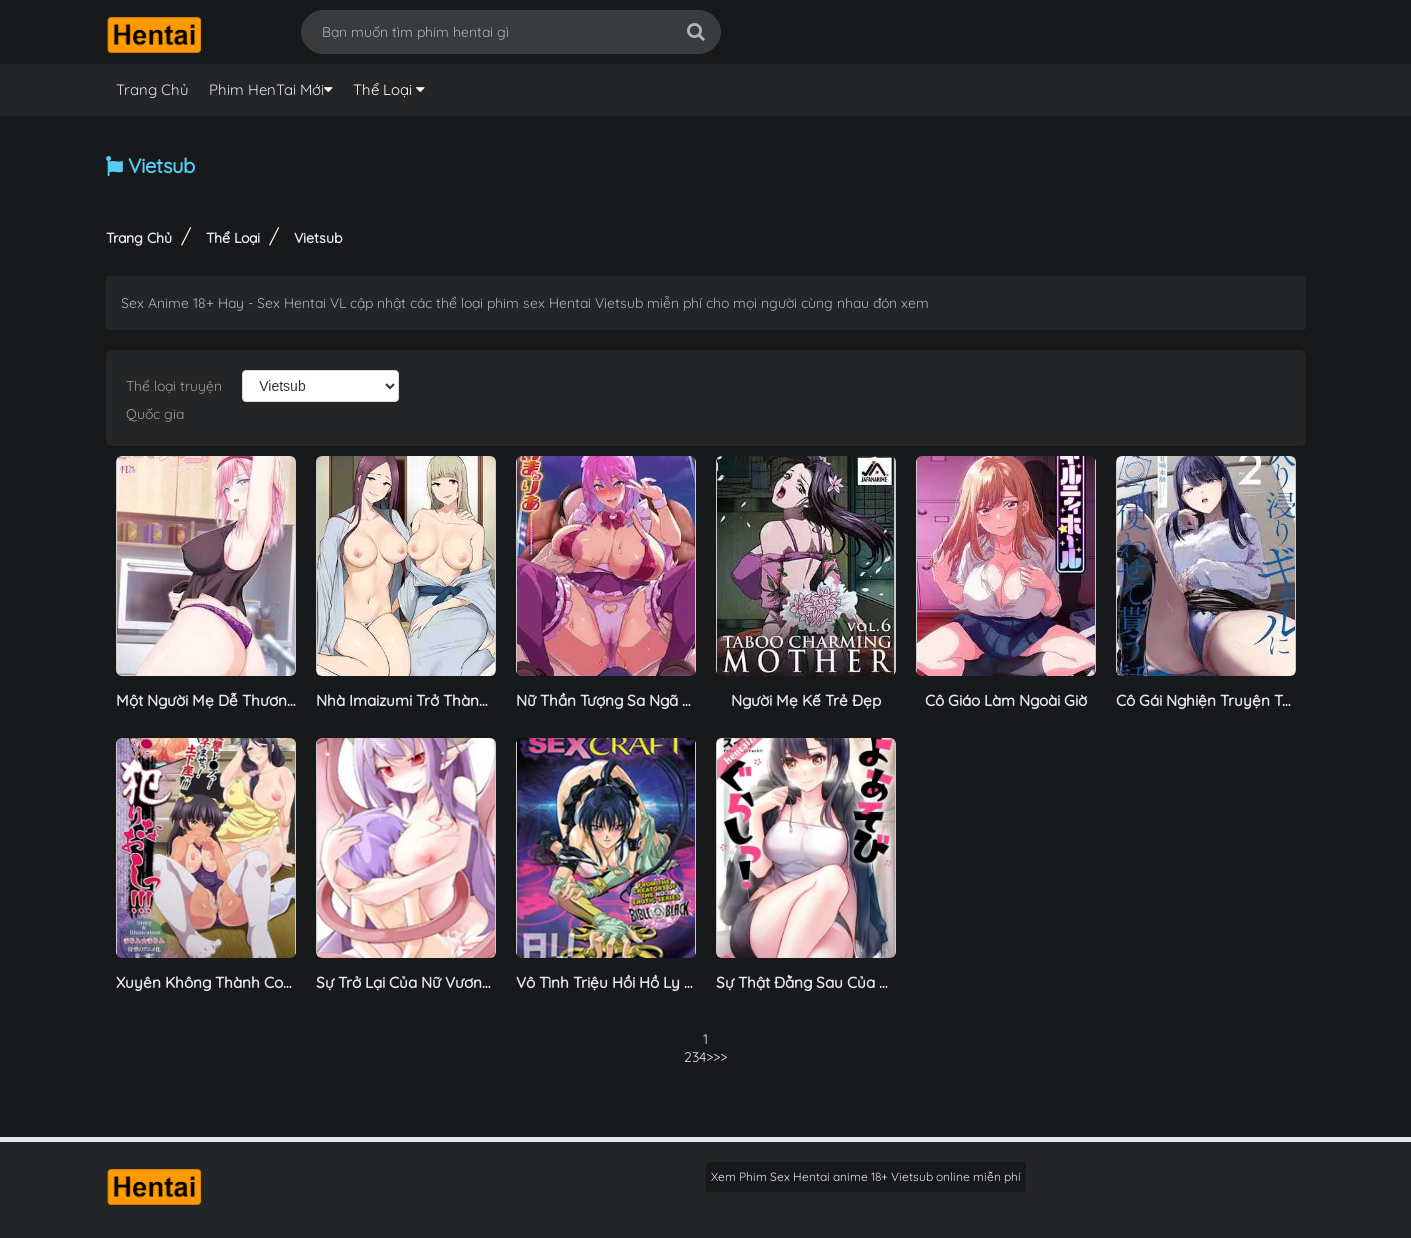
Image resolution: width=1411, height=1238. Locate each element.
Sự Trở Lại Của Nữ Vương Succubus (439, 982)
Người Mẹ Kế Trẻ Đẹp (806, 700)
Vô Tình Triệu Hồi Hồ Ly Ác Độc (625, 982)
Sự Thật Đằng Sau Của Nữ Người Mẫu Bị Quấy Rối (890, 982)
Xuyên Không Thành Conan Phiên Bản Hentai (275, 982)
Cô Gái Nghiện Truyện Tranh (1215, 700)
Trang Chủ (152, 89)
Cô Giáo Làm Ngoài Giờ (1006, 700)
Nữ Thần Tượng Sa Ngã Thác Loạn (636, 700)
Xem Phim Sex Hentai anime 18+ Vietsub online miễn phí (866, 1176)
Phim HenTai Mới (266, 89)
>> (713, 1057)
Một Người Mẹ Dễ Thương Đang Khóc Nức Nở (275, 700)
